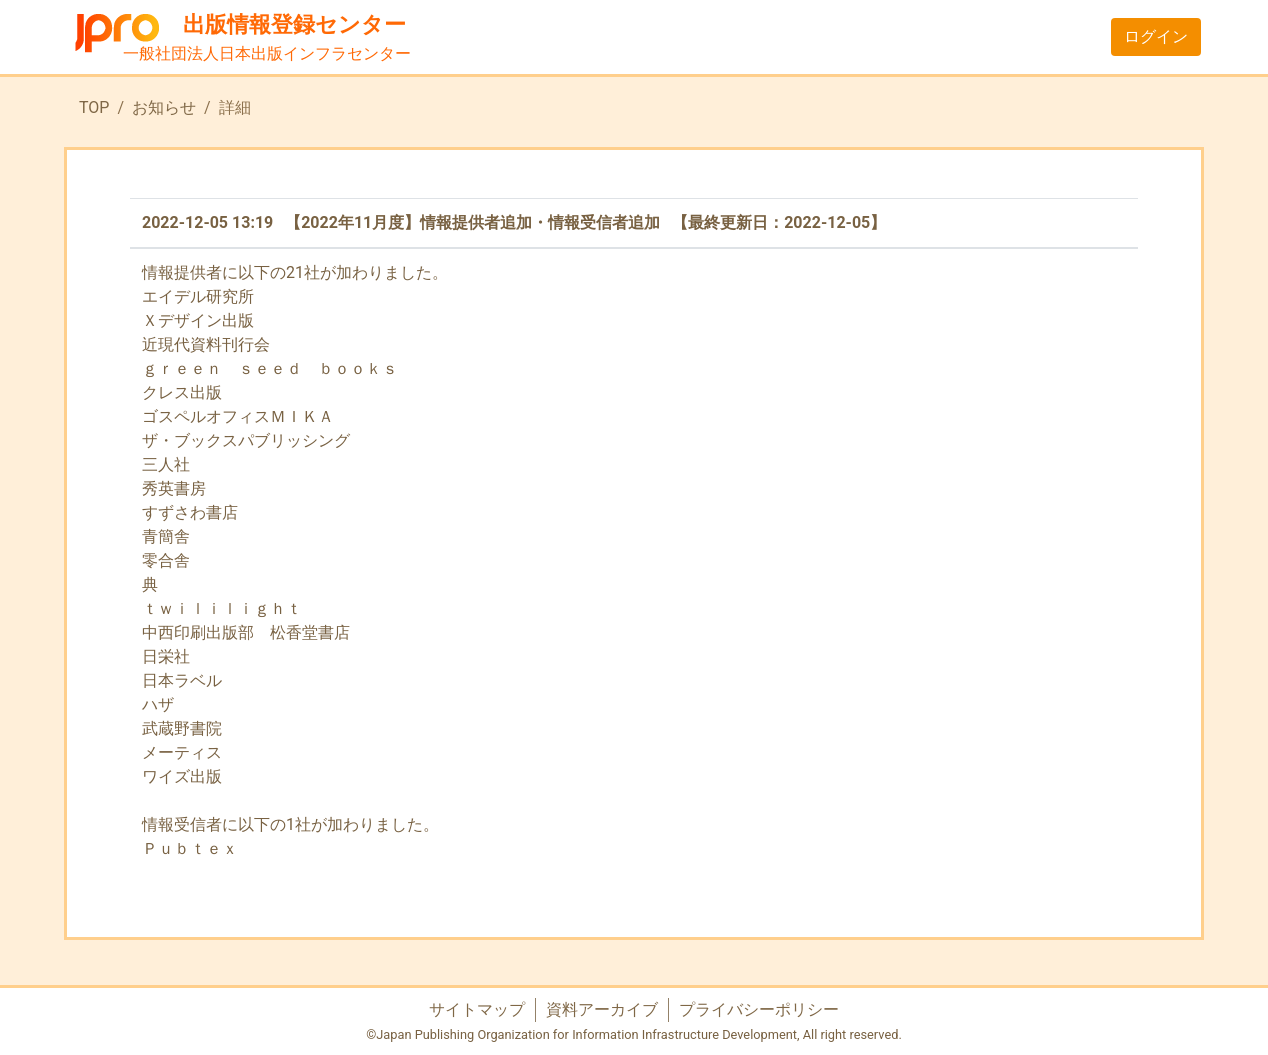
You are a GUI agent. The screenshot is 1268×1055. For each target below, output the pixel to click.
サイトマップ (477, 1009)
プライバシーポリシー (759, 1009)
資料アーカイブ (602, 1009)
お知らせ (164, 107)
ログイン (1156, 36)
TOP (94, 107)
